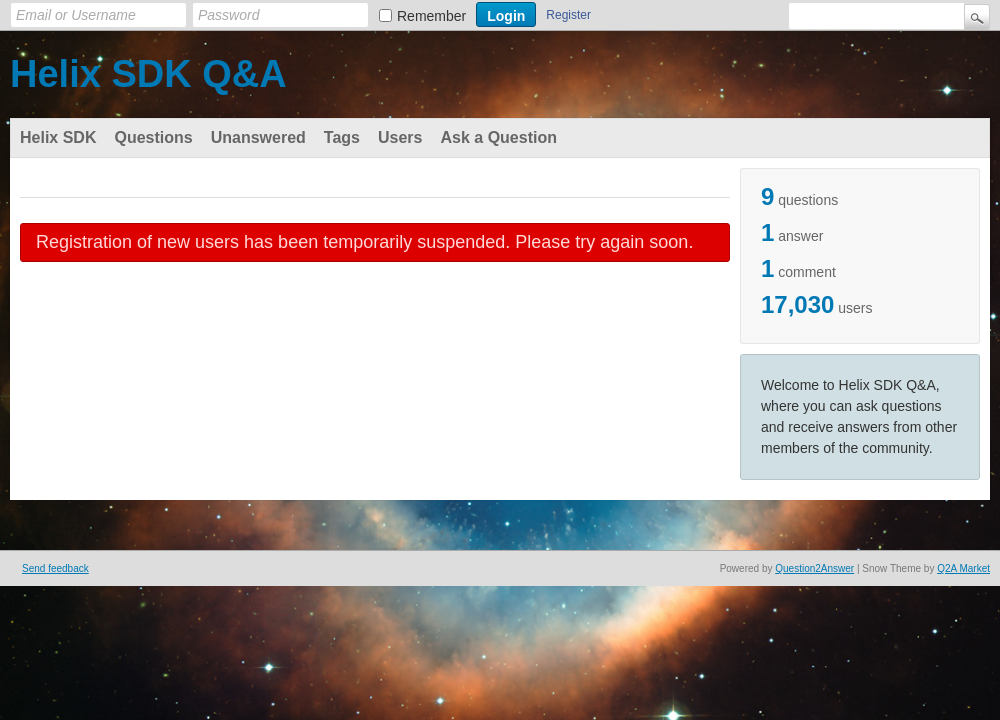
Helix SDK (58, 137)
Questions (153, 137)
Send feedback (55, 568)
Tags (342, 137)
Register (568, 15)
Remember (431, 16)
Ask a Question (498, 137)
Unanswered (258, 137)
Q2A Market (963, 568)
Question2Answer (814, 568)
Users (400, 137)
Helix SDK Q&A (148, 74)
